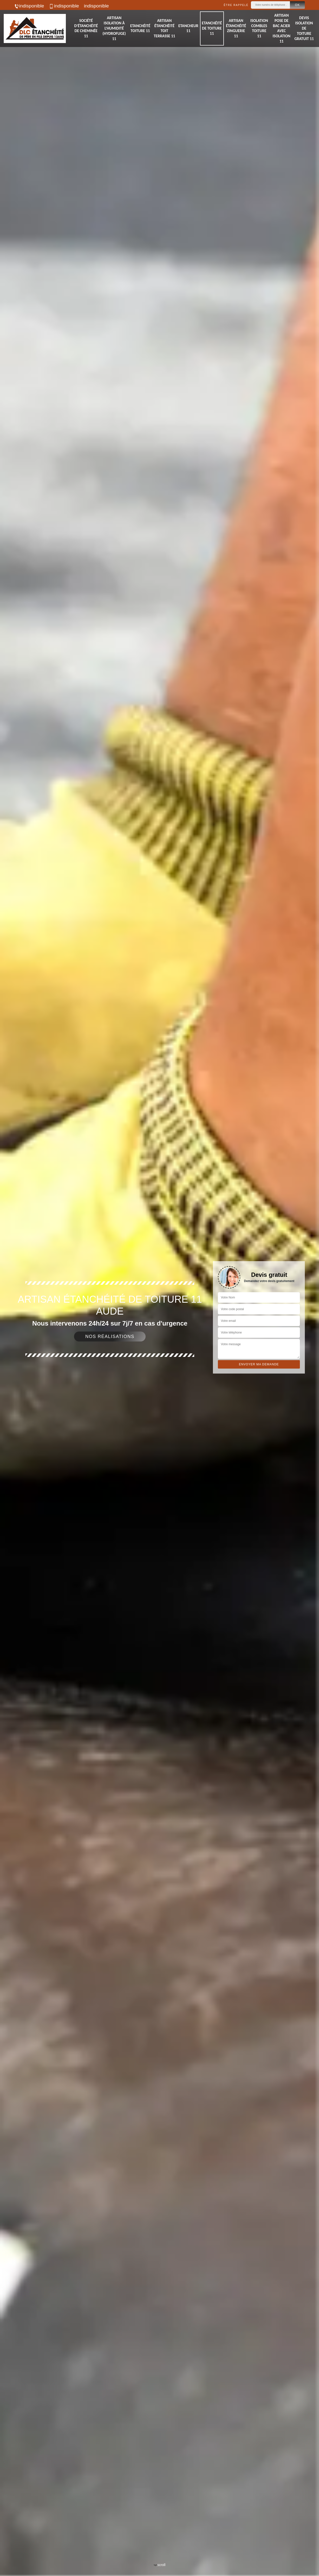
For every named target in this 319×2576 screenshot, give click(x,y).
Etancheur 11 (188, 28)
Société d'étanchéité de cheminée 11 (86, 28)
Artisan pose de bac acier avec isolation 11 (281, 28)
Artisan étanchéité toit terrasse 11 (164, 28)
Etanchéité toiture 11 (140, 28)
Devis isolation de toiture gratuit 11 (304, 28)
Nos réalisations (109, 1336)
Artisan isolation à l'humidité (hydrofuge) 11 (114, 28)
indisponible (29, 5)
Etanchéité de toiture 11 (212, 28)
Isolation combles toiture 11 (259, 28)
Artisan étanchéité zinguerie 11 (236, 28)
